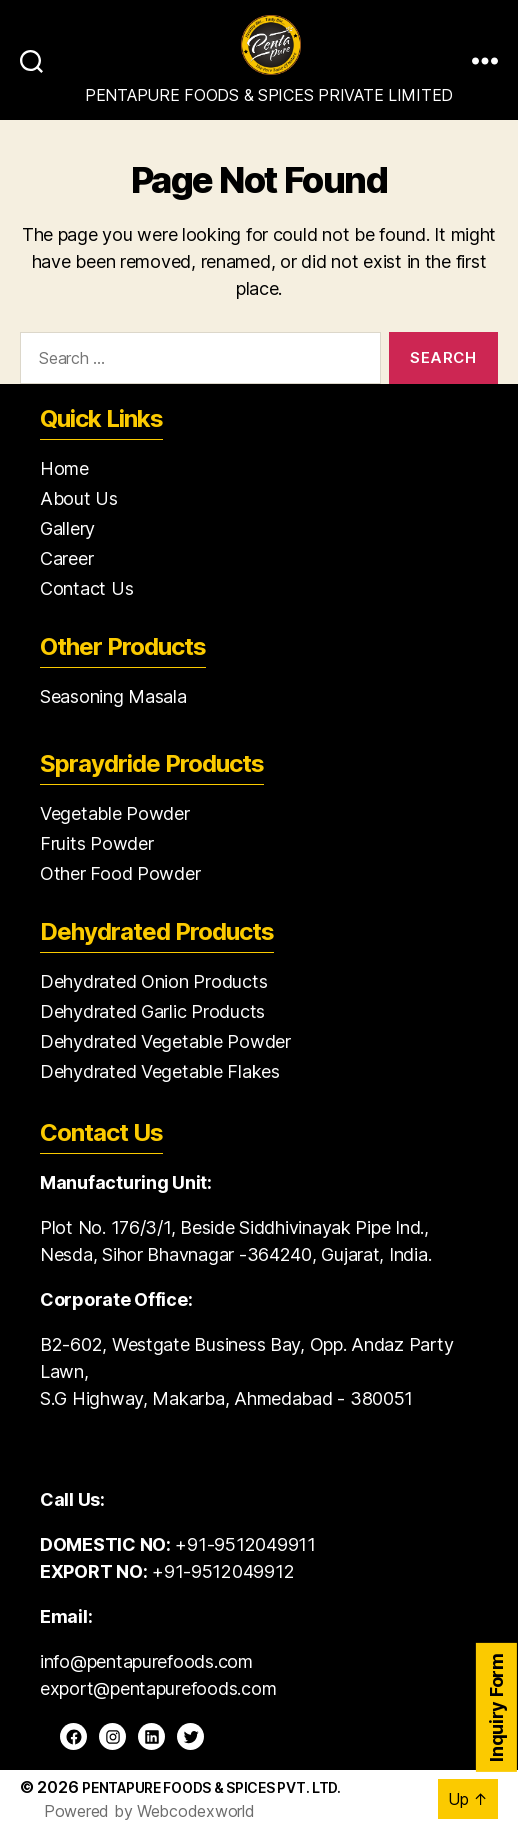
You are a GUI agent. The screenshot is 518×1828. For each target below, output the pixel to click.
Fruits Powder (97, 843)
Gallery (67, 528)
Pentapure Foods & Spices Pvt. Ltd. (211, 1787)
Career (66, 558)
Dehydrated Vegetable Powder (165, 1041)
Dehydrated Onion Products (153, 981)
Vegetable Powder (115, 813)
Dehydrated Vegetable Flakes (160, 1071)
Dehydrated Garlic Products (152, 1011)
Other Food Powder (120, 873)
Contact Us (86, 588)
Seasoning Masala (113, 696)
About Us (79, 498)
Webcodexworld (196, 1811)
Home (64, 468)
